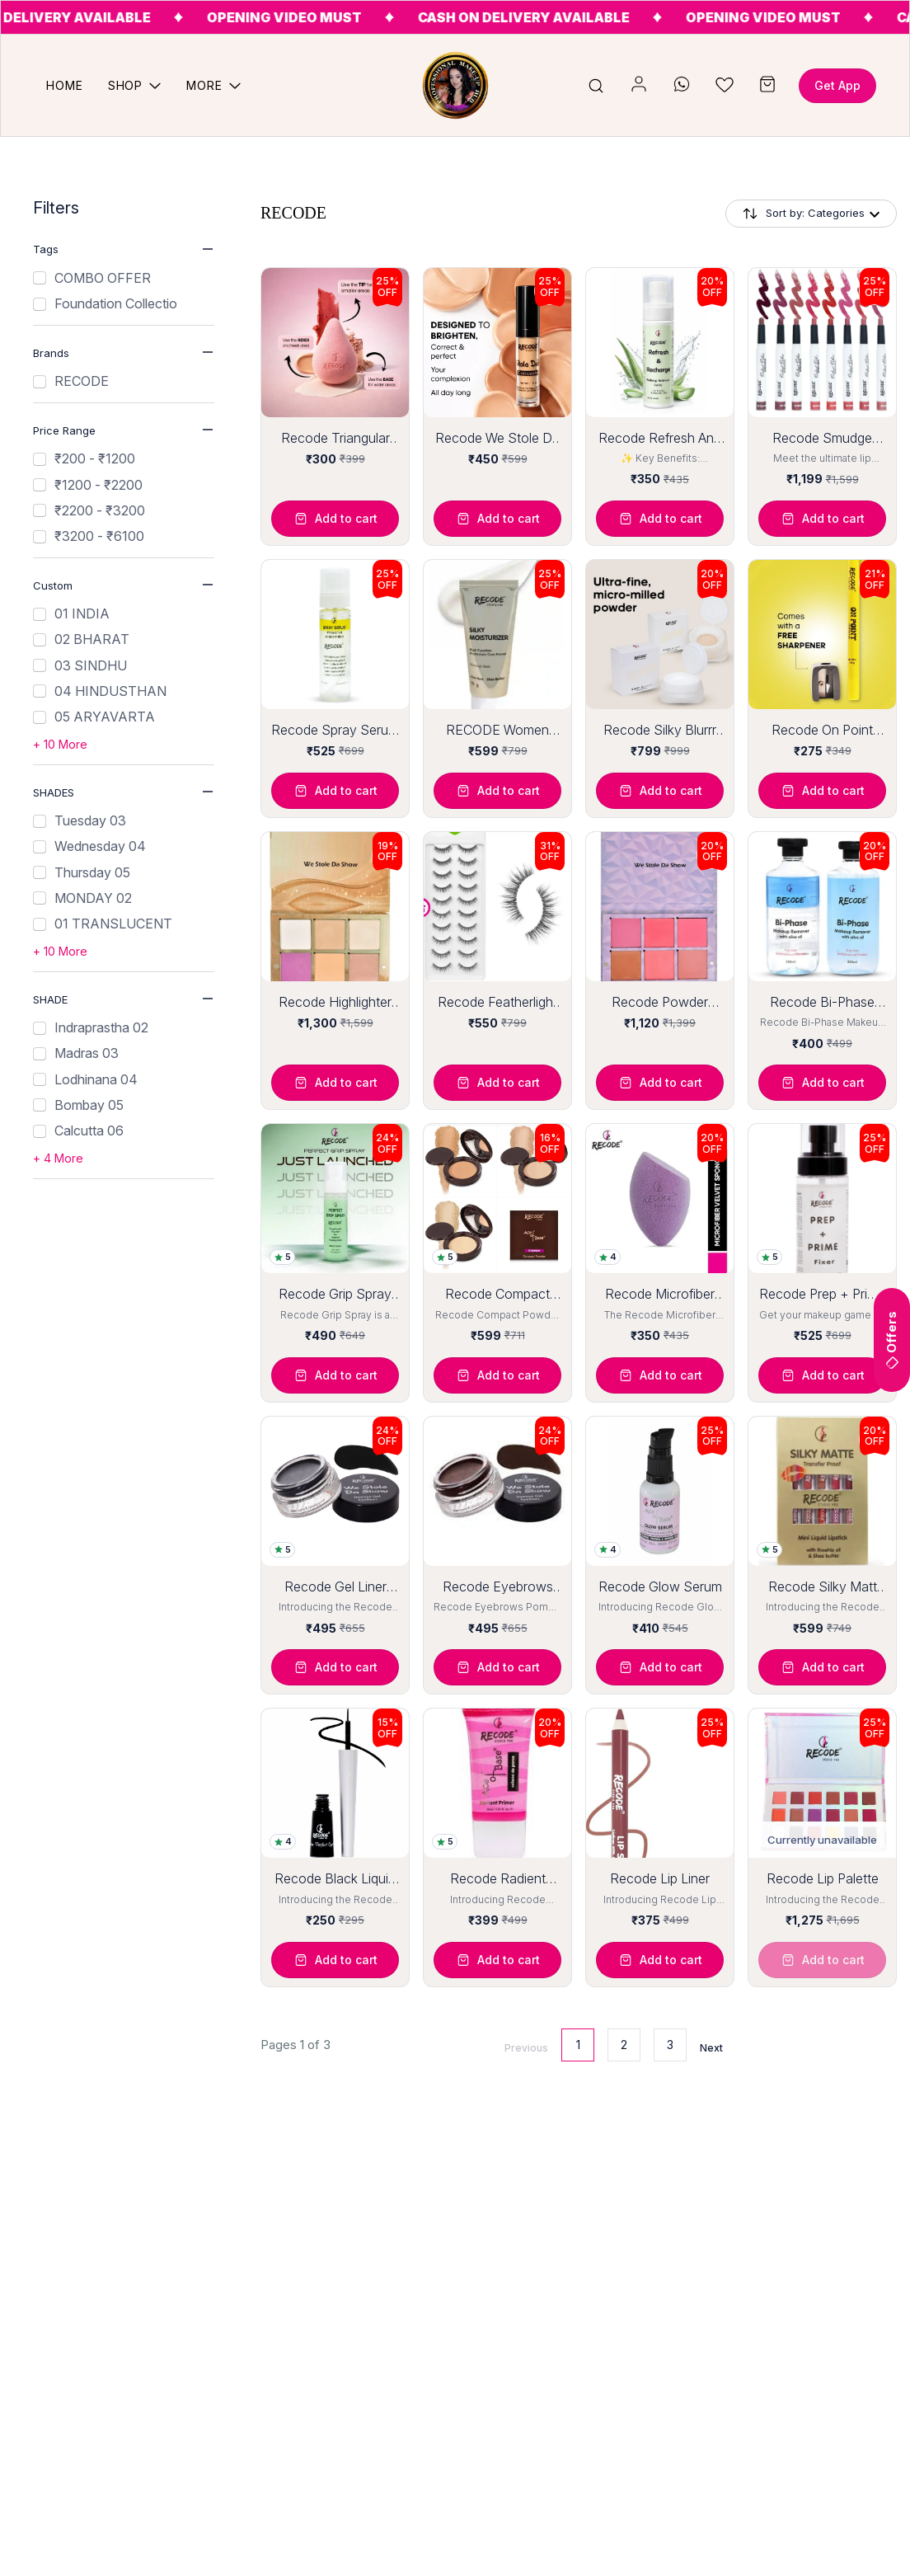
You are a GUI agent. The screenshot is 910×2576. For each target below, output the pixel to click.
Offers (891, 1340)
